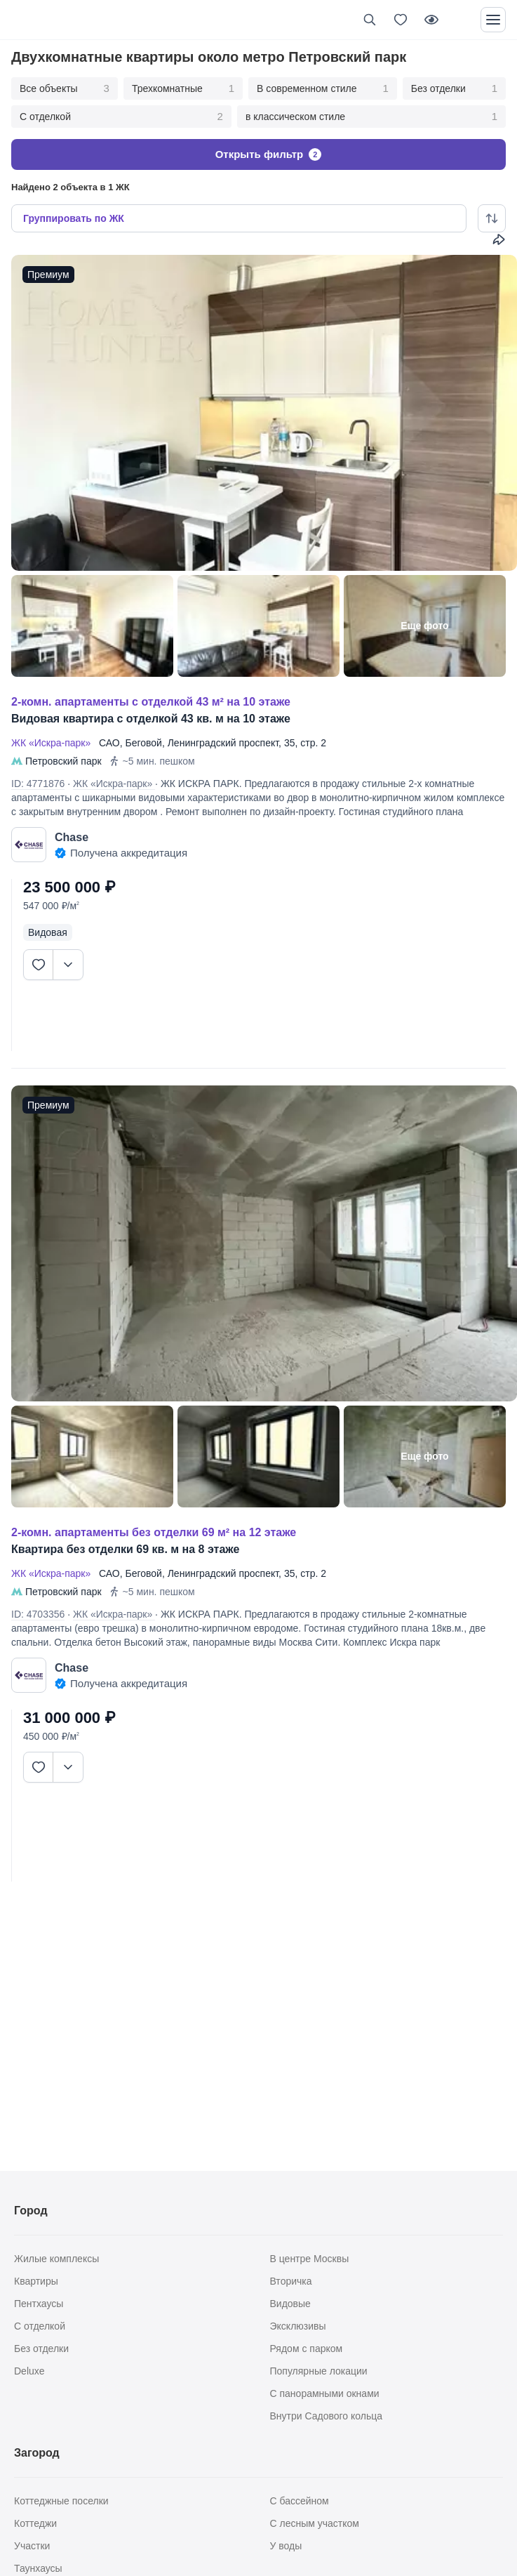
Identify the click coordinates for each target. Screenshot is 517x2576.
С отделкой (121, 117)
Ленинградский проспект (223, 742)
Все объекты (64, 88)
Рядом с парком (306, 2348)
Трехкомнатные (183, 88)
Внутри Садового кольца (326, 2416)
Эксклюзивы (298, 2326)
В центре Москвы (309, 2258)
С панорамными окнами (325, 2393)
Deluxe (29, 2371)
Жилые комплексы (56, 2258)
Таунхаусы (38, 2568)
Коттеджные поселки (61, 2500)
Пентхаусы (38, 2303)
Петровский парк (63, 761)
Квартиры (36, 2281)
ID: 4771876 (38, 783)
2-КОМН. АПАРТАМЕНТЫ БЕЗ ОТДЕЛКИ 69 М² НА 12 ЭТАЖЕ (153, 1532)
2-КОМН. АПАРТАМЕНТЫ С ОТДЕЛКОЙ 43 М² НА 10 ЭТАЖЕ (150, 702)
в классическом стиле (371, 117)
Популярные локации (319, 2371)
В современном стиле (323, 88)
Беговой (143, 742)
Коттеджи (35, 2523)
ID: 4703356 (38, 1614)
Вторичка (291, 2281)
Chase (71, 837)
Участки (32, 2545)
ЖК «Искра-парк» (53, 742)
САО (109, 742)
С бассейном (299, 2500)
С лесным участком (314, 2523)
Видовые (290, 2303)
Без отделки (454, 88)
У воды (286, 2545)
